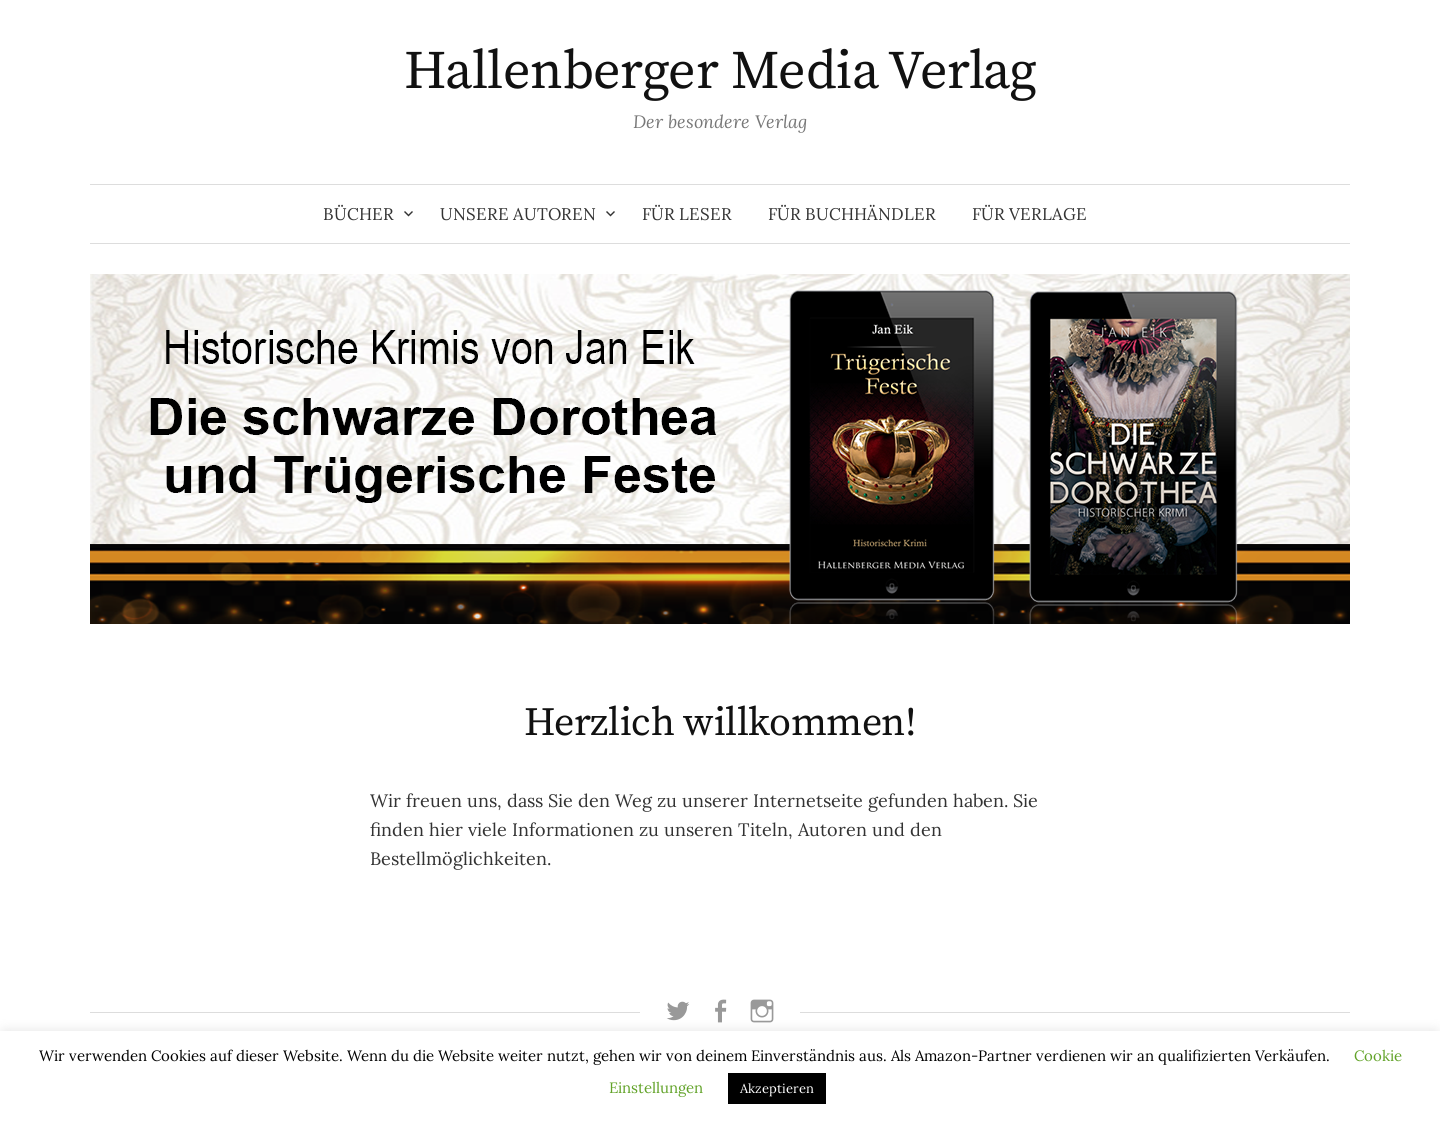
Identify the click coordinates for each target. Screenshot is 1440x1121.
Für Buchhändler (852, 214)
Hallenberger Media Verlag (720, 72)
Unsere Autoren (518, 214)
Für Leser (687, 214)
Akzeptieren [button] (777, 1088)
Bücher (358, 214)
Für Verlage (1029, 214)
